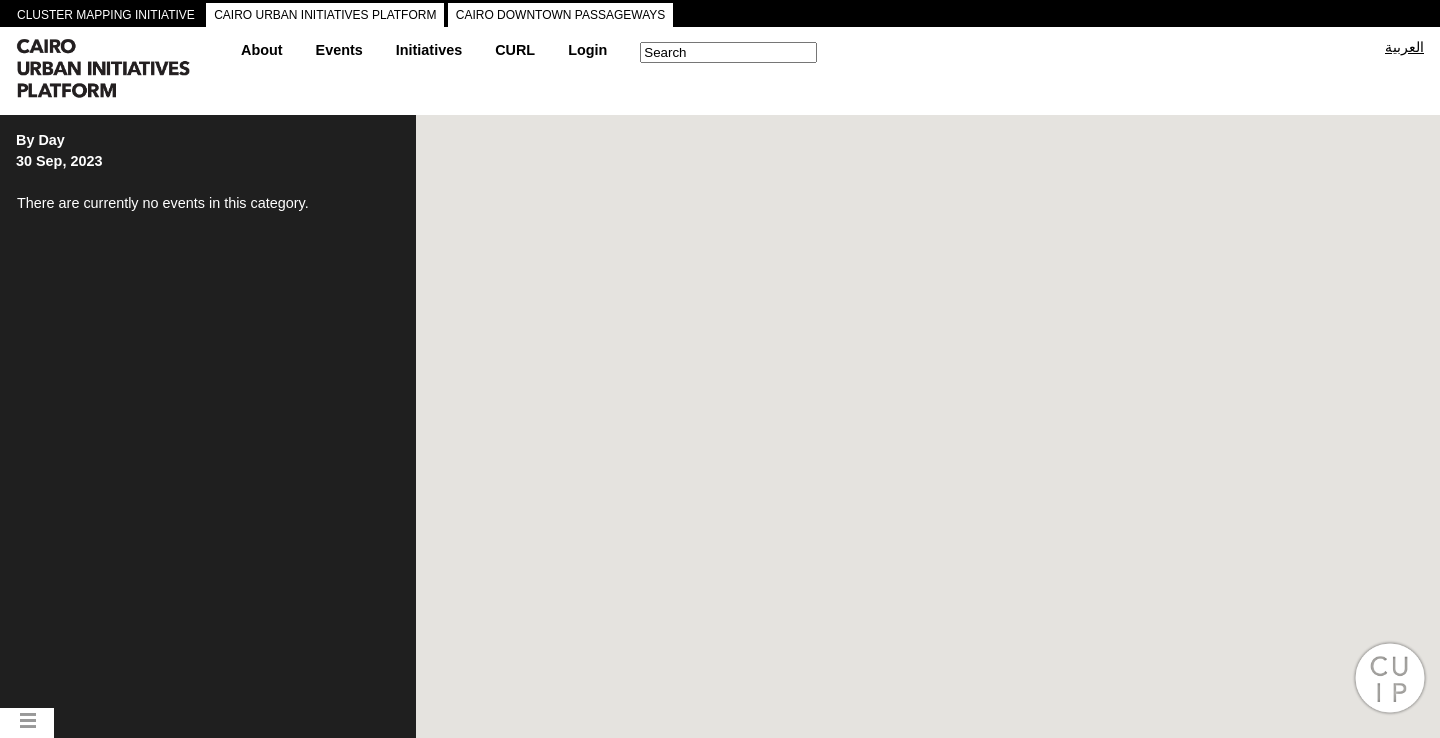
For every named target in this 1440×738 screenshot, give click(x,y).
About (262, 50)
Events (339, 50)
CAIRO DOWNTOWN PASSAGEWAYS (561, 15)
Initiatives (429, 50)
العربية (1404, 47)
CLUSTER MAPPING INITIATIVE (106, 15)
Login (587, 50)
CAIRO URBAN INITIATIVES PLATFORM (325, 15)
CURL (515, 50)
